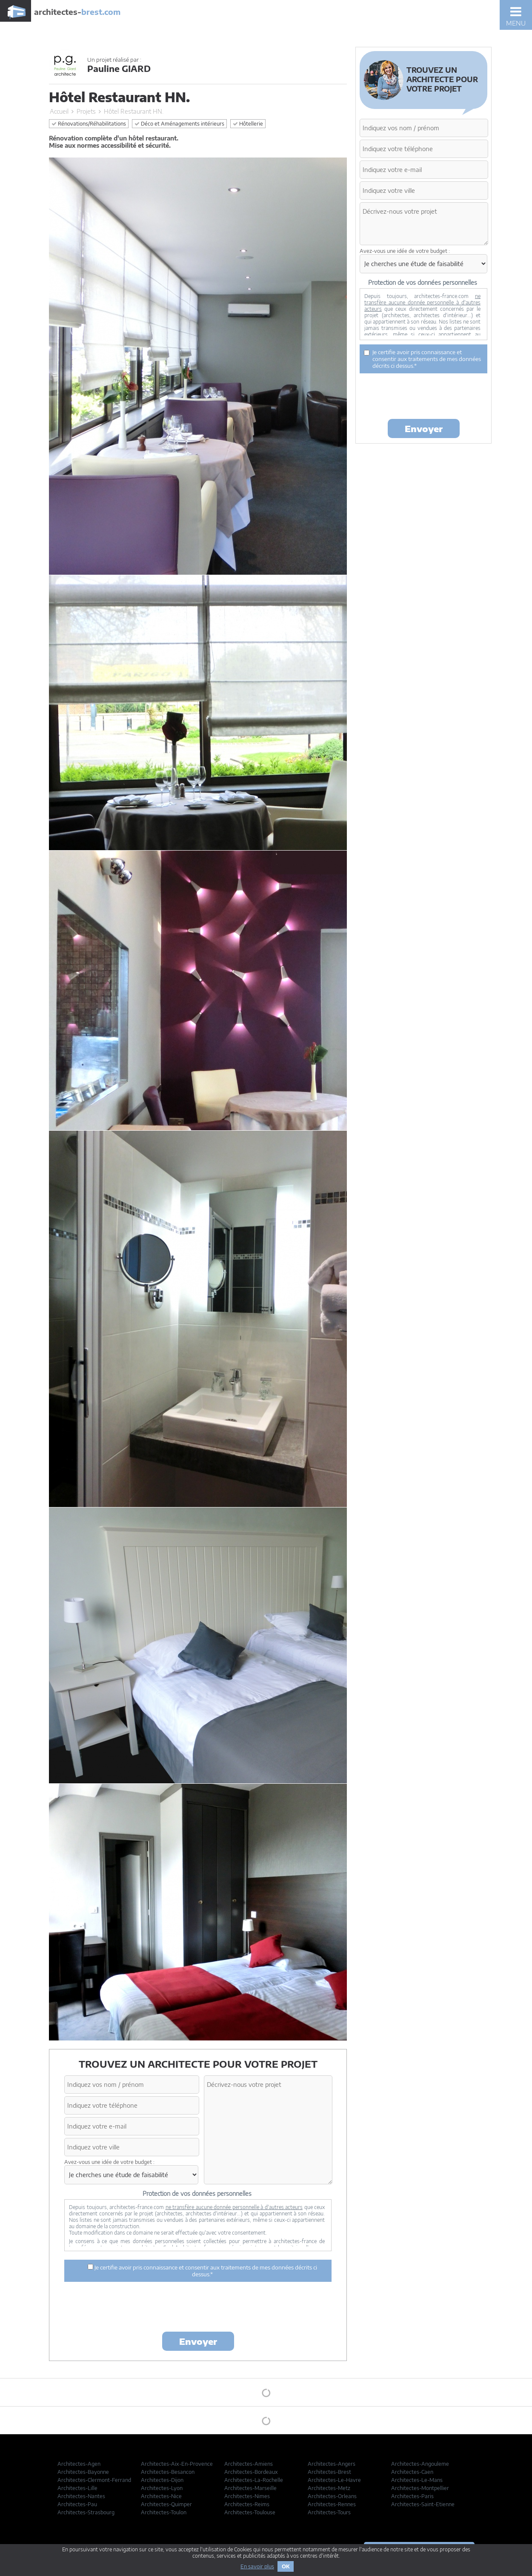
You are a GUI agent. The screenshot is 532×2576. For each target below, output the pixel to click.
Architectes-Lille (77, 2488)
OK (285, 2566)
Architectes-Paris (412, 2496)
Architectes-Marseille (250, 2488)
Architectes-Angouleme (420, 2464)
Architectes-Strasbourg (85, 2512)
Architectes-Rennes (332, 2504)
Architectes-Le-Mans (417, 2480)
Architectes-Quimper (166, 2504)
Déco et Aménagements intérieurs (179, 123)
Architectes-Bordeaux (251, 2472)
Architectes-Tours (329, 2512)
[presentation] (198, 2308)
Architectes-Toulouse (249, 2512)
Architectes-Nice (161, 2496)
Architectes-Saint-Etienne (423, 2504)
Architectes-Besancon (167, 2472)
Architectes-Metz (329, 2488)
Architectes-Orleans (332, 2496)
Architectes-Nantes (81, 2496)
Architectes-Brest (329, 2472)
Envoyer (198, 2341)
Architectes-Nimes (247, 2496)
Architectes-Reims (246, 2504)
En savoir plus (257, 2566)
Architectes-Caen (412, 2472)
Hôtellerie (248, 123)
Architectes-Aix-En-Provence (177, 2464)
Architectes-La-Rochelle (253, 2480)
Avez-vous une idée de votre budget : (109, 2162)
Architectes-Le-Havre (334, 2480)
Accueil (59, 111)
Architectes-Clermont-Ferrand (94, 2480)
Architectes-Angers (331, 2464)
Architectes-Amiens (248, 2464)
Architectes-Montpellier (420, 2488)
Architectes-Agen (78, 2464)
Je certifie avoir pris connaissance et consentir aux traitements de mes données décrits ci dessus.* (202, 2271)
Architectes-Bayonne (83, 2472)
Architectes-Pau (77, 2504)
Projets (86, 111)
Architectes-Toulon (163, 2512)
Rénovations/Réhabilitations (88, 123)
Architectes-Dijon (162, 2480)
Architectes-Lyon (162, 2488)
